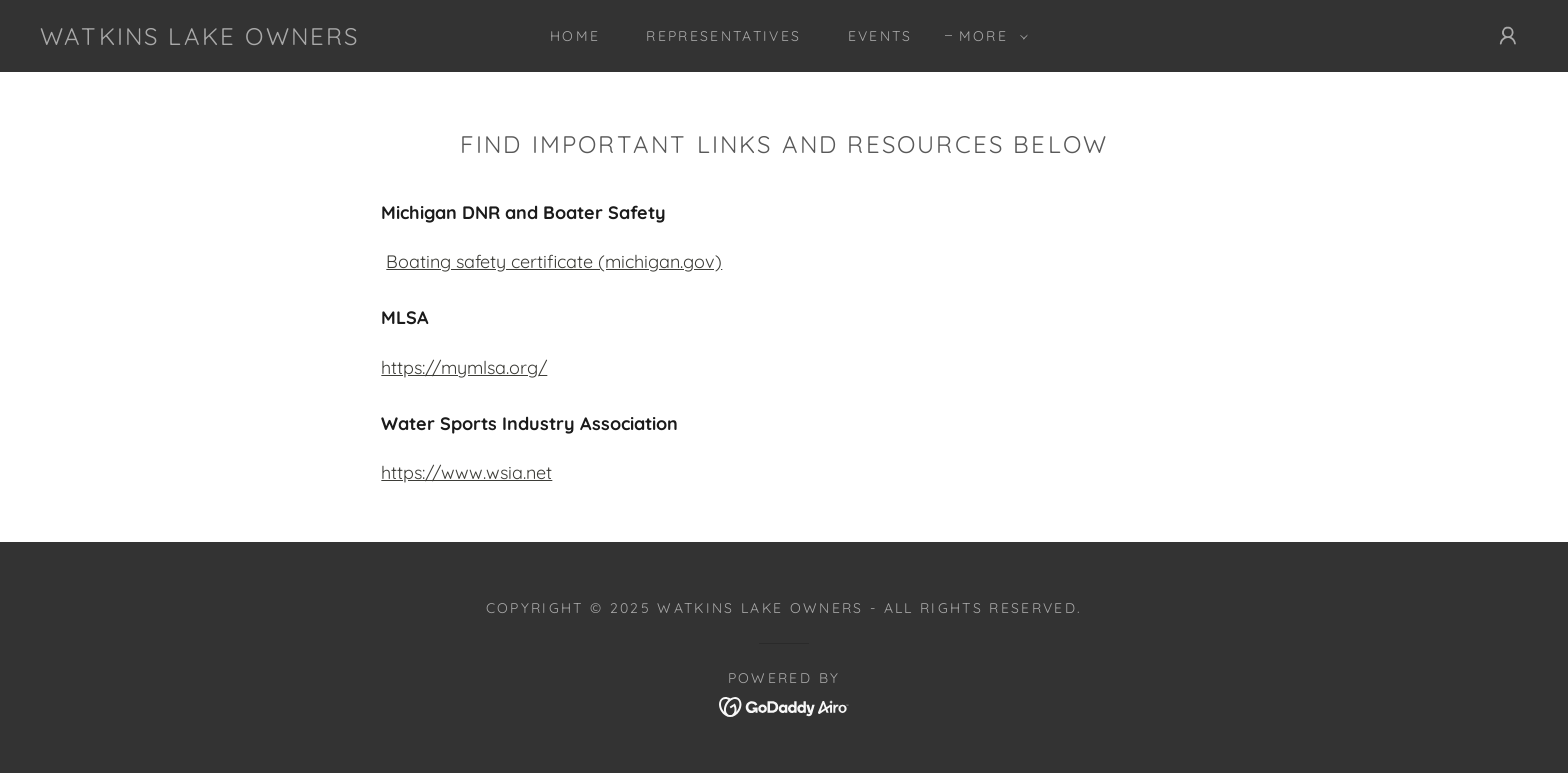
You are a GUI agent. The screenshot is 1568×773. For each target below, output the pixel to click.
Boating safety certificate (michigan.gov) (554, 261)
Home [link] (575, 36)
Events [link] (880, 36)
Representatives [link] (723, 36)
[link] (200, 38)
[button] (988, 36)
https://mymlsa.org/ (464, 367)
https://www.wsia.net (466, 472)
